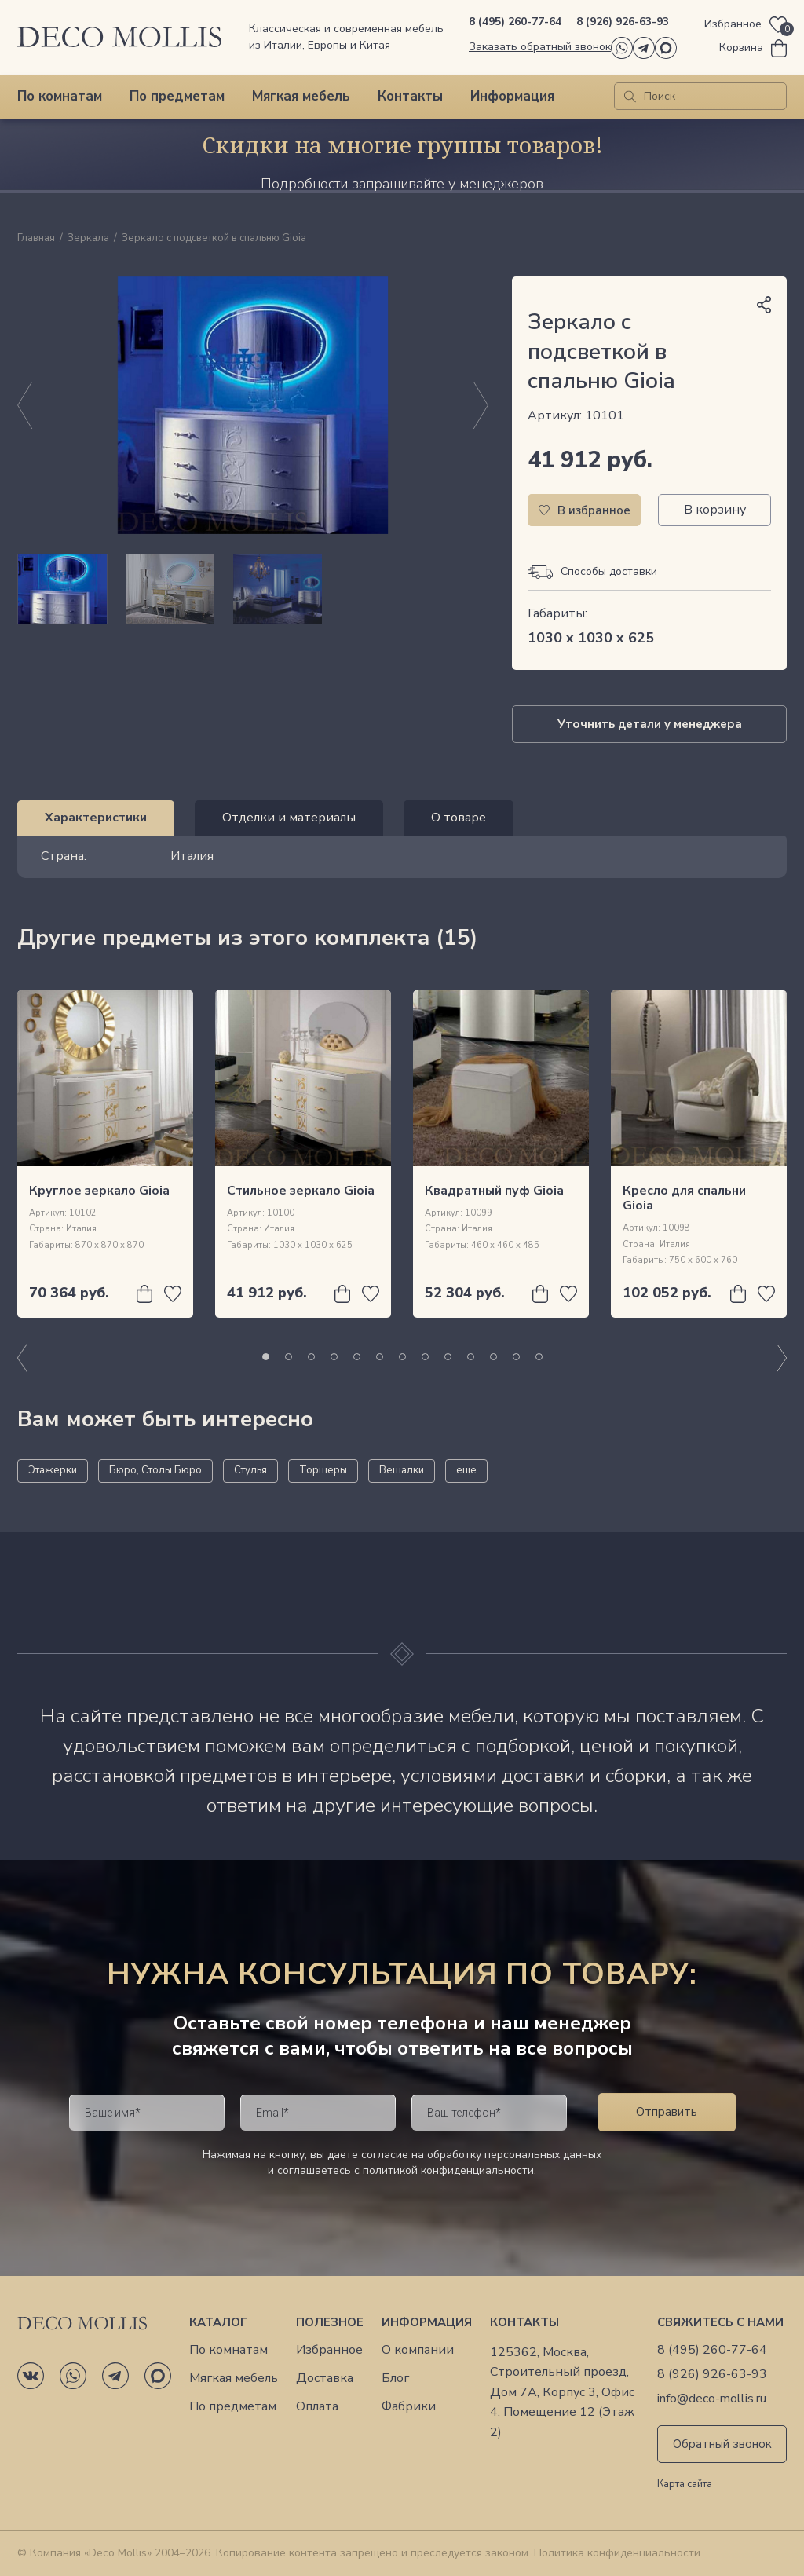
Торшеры (323, 1470)
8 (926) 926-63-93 (622, 21)
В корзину (715, 509)
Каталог (218, 2322)
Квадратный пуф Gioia (494, 1190)
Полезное (330, 2322)
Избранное (329, 2350)
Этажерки (52, 1470)
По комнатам (59, 96)
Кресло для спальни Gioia (684, 1198)
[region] (252, 589)
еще (466, 1470)
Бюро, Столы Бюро (155, 1470)
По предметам (177, 96)
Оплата (317, 2406)
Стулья (250, 1470)
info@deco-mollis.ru (711, 2398)
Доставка (324, 2378)
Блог (395, 2378)
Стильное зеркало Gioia (301, 1190)
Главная (36, 238)
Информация (512, 96)
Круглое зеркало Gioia (99, 1190)
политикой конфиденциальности (448, 2170)
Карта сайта (684, 2485)
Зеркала (88, 238)
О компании (418, 2350)
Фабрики (409, 2406)
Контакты (410, 96)
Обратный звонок (722, 2444)
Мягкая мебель (301, 96)
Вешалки (401, 1470)
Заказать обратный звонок (540, 46)
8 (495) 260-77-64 (515, 21)
